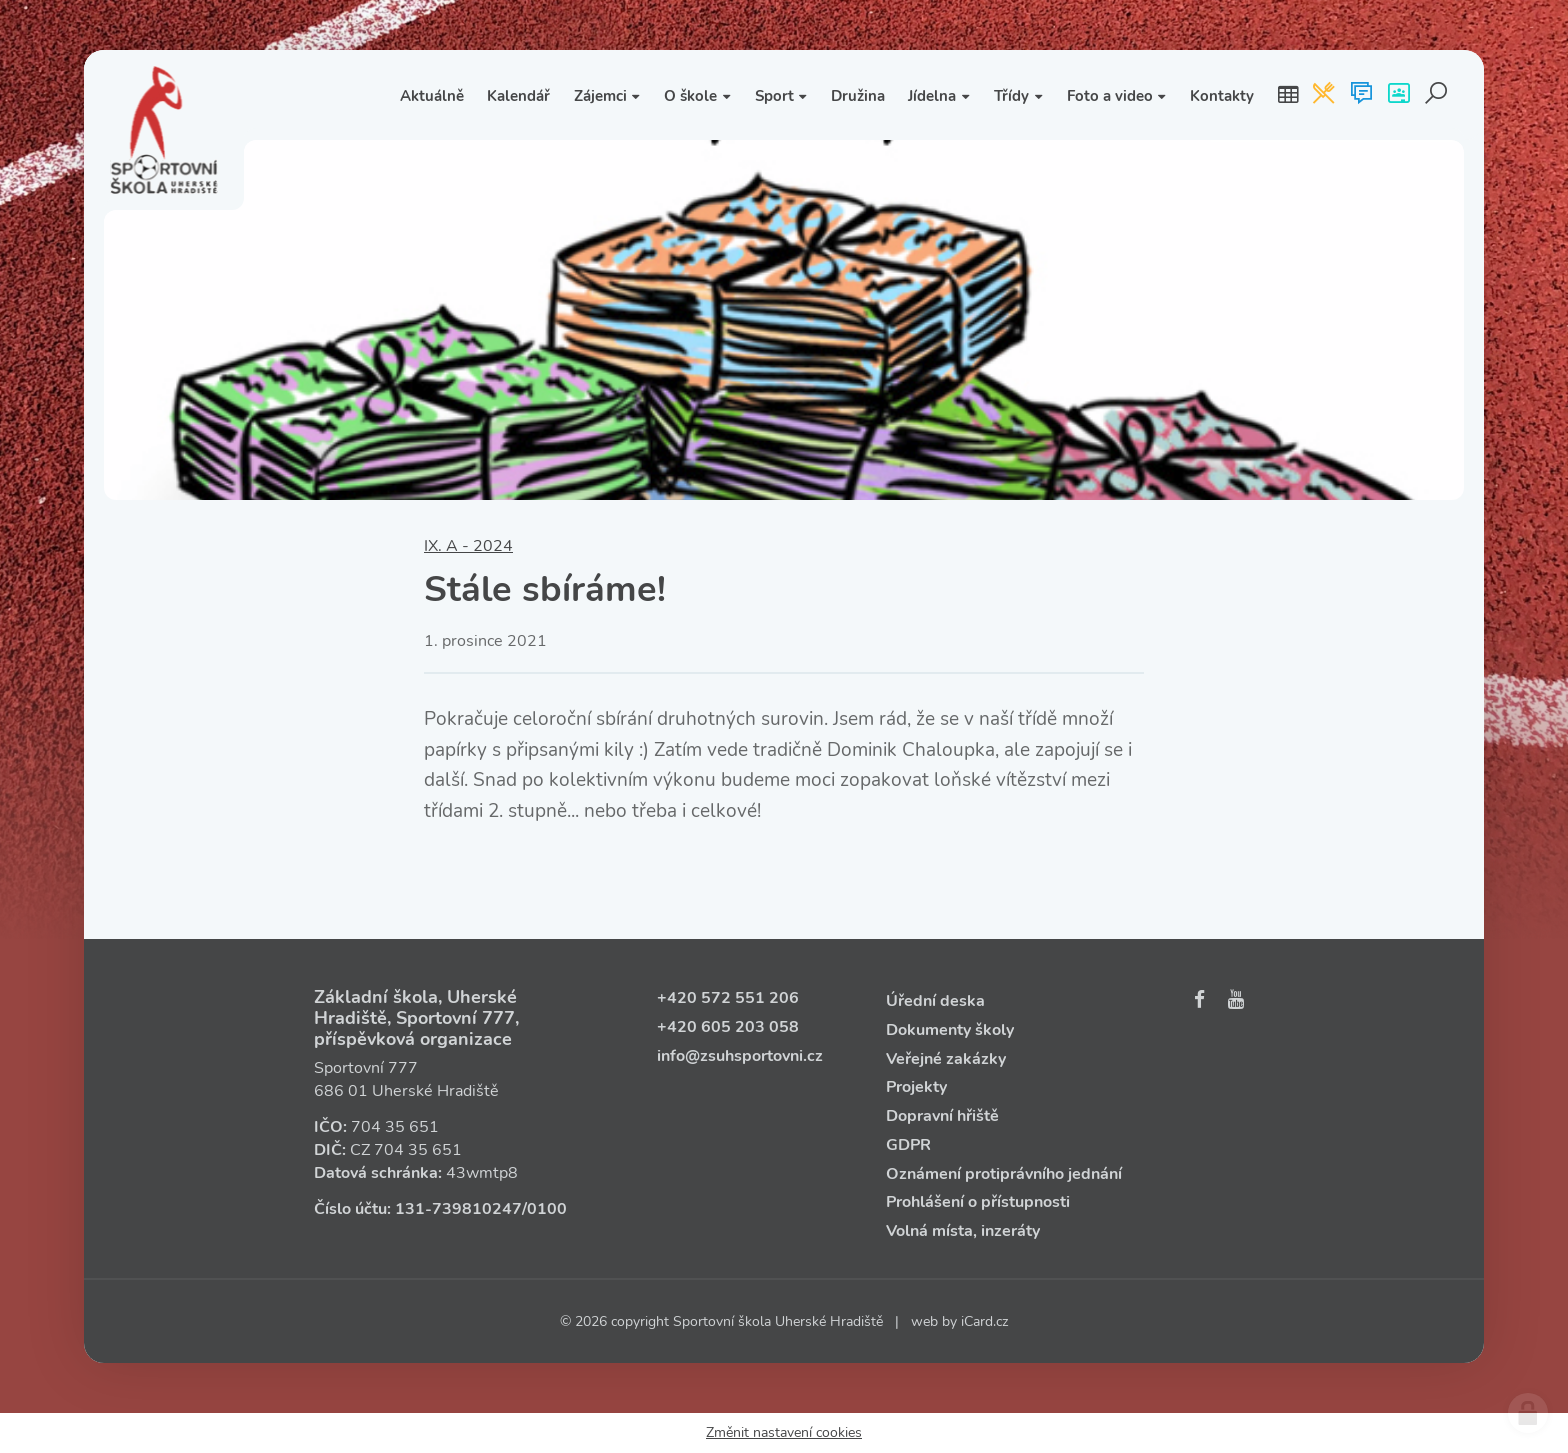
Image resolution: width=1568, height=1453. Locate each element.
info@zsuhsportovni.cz (740, 1056)
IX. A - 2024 (468, 546)
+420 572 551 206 (728, 998)
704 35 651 (395, 1127)
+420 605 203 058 (728, 1027)
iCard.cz (984, 1321)
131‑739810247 (458, 1209)
